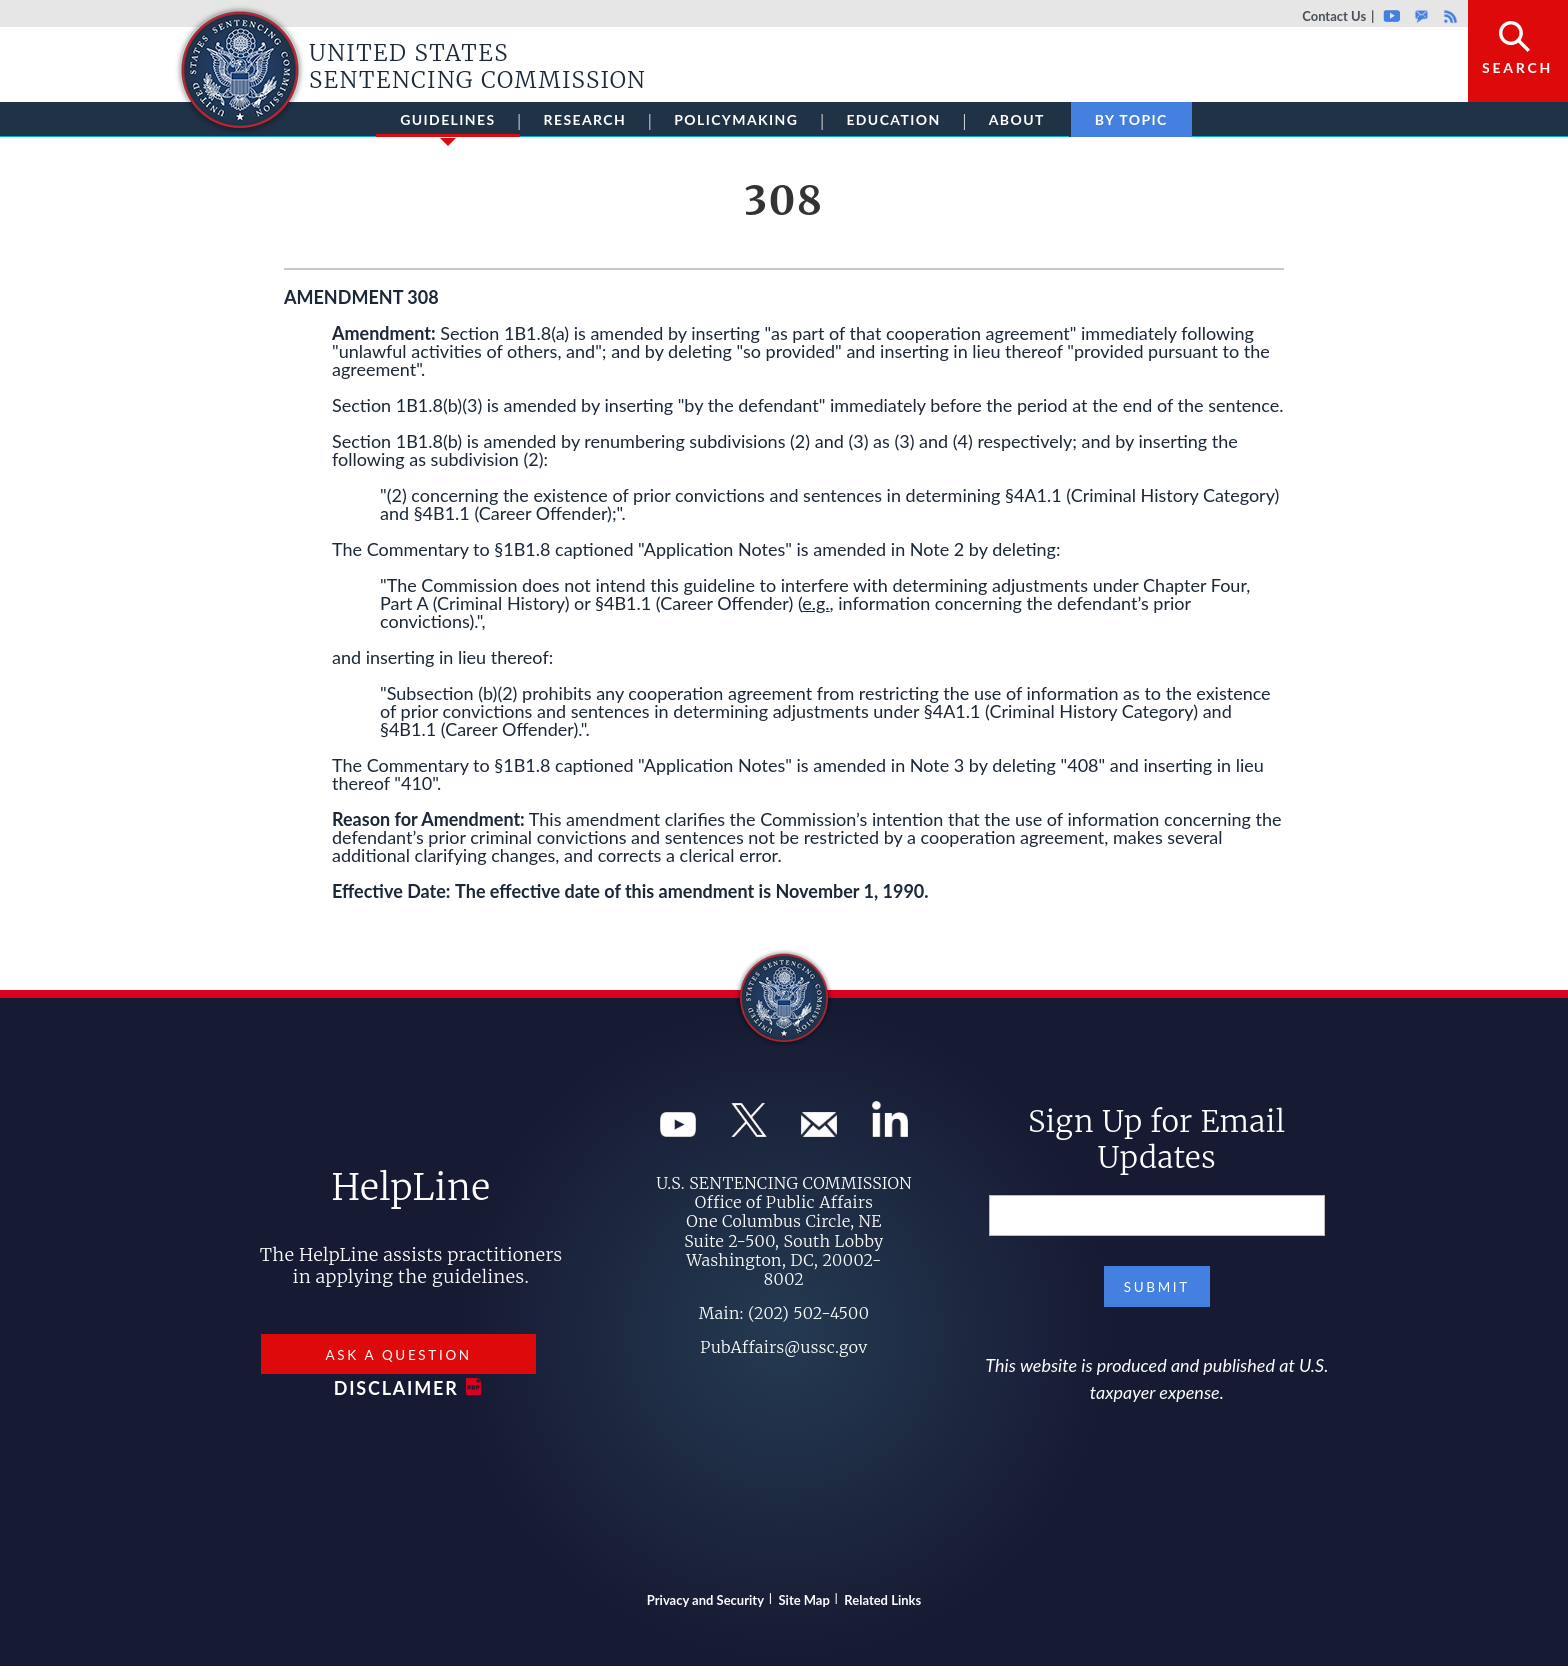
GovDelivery (1421, 16)
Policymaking (736, 119)
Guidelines (447, 124)
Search (1517, 67)
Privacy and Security (705, 1600)
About (1017, 119)
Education (893, 119)
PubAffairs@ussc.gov (783, 1347)
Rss (1448, 16)
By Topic (1131, 119)
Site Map (804, 1600)
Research (585, 119)
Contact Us (1334, 16)
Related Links (882, 1600)
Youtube (1391, 16)
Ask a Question (398, 1355)
